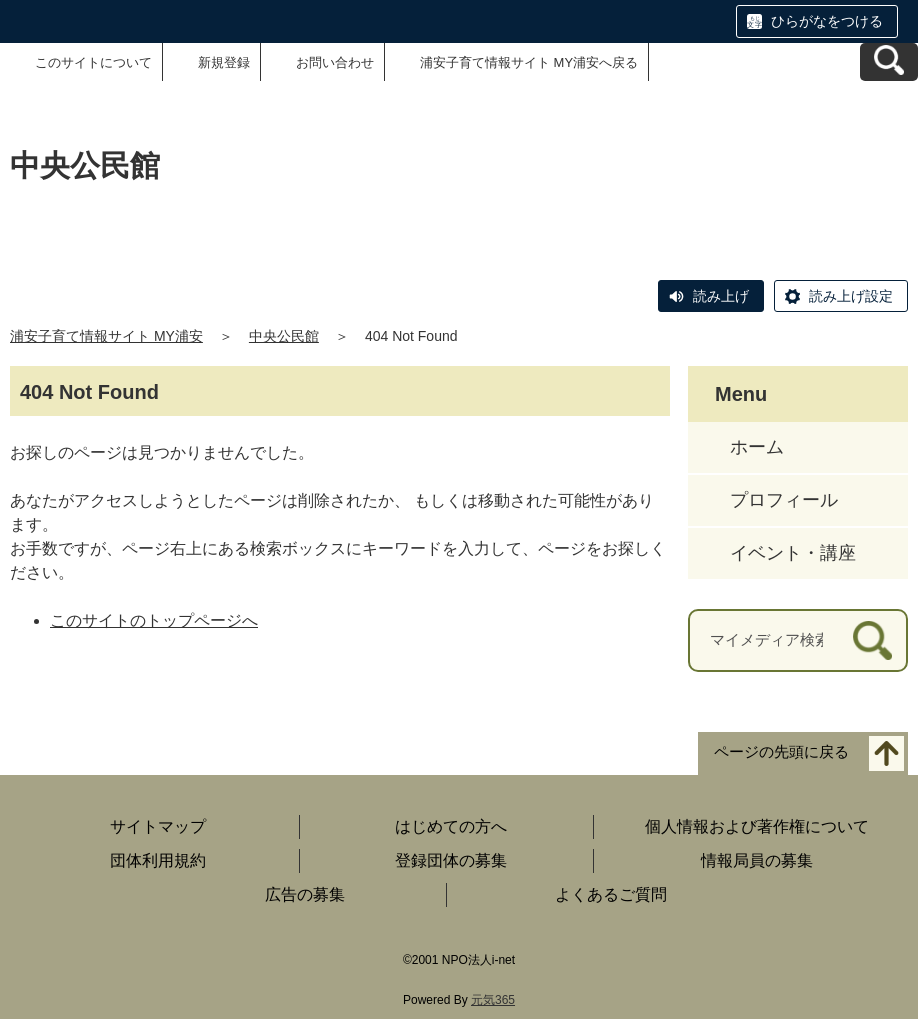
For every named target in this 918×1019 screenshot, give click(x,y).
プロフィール (784, 500)
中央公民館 (284, 336)
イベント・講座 (793, 553)
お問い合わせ (335, 62)
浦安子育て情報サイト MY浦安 (106, 336)
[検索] (872, 640)
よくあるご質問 (611, 894)
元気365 (493, 1000)
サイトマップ (158, 826)
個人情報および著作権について (757, 826)
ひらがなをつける (827, 21)
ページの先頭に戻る (781, 751)
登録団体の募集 (451, 860)
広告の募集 (305, 894)
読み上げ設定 (851, 296)
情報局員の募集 (757, 860)
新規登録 (224, 62)
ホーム (757, 447)
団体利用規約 (158, 860)
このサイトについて (93, 62)
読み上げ (721, 296)
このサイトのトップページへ (154, 620)
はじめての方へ (451, 826)
